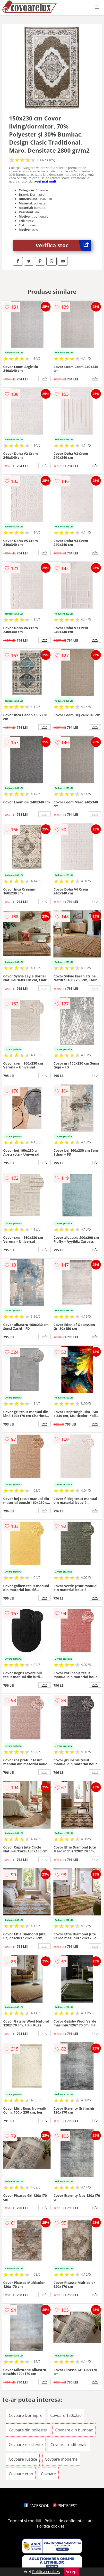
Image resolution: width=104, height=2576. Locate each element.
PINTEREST (65, 2505)
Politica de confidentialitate (69, 2520)
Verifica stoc (63, 245)
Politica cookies (51, 2526)
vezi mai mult (45, 181)
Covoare (48, 2473)
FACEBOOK (36, 2505)
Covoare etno (21, 2473)
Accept (72, 2571)
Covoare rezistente (26, 2444)
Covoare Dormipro (25, 2415)
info (44, 379)
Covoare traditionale (69, 2444)
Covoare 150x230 (66, 2415)
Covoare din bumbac (74, 2430)
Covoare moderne (61, 2459)
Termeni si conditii (24, 2520)
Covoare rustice (23, 2459)
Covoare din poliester (28, 2430)
